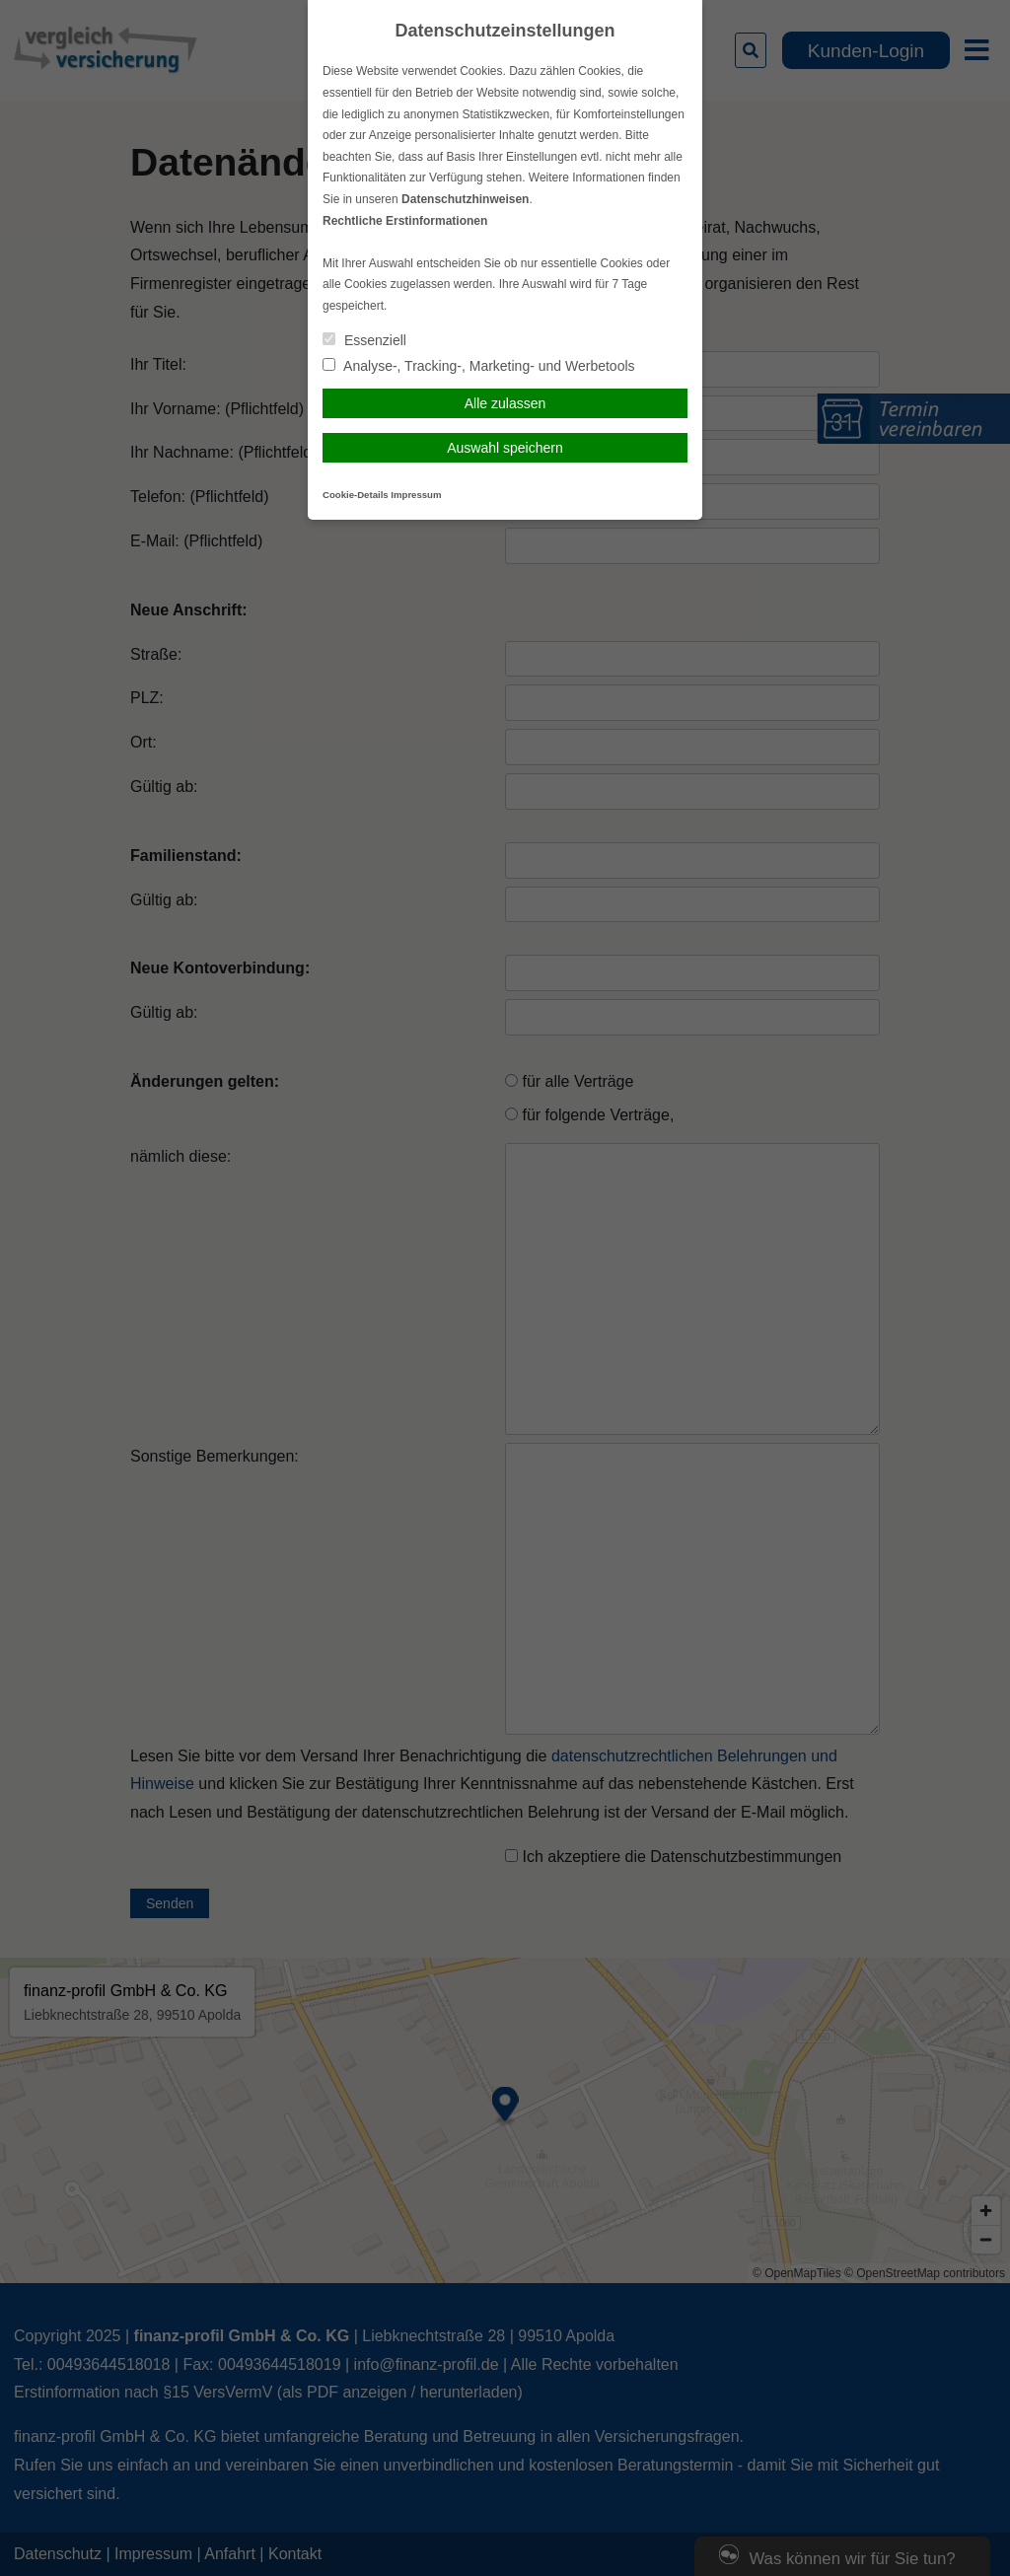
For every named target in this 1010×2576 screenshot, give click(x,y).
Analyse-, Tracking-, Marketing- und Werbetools (479, 366)
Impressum (416, 494)
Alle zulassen (505, 403)
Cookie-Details (356, 494)
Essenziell (364, 340)
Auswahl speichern (505, 448)
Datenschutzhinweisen (465, 199)
